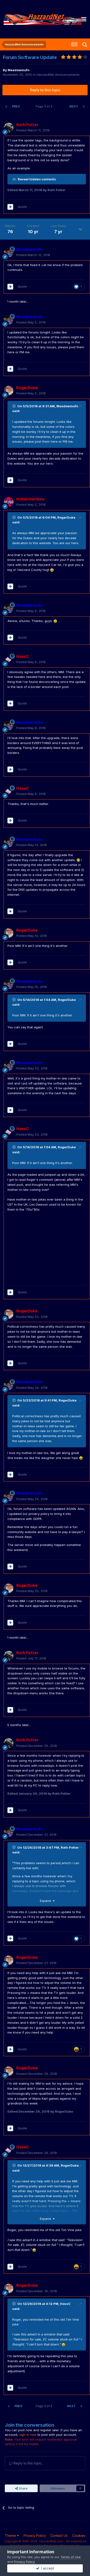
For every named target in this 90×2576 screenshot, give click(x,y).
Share (21, 2488)
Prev (16, 106)
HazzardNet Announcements (58, 74)
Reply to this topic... (26, 2463)
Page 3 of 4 (45, 106)
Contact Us (59, 2535)
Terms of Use (70, 2557)
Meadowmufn (19, 70)
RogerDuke (66, 517)
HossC (65, 2304)
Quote (22, 207)
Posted (32, 130)
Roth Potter (70, 1847)
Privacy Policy (35, 2535)
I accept (45, 2568)
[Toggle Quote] (14, 406)
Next (73, 106)
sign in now (27, 2434)
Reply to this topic (45, 90)
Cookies (78, 2535)
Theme (12, 2535)
